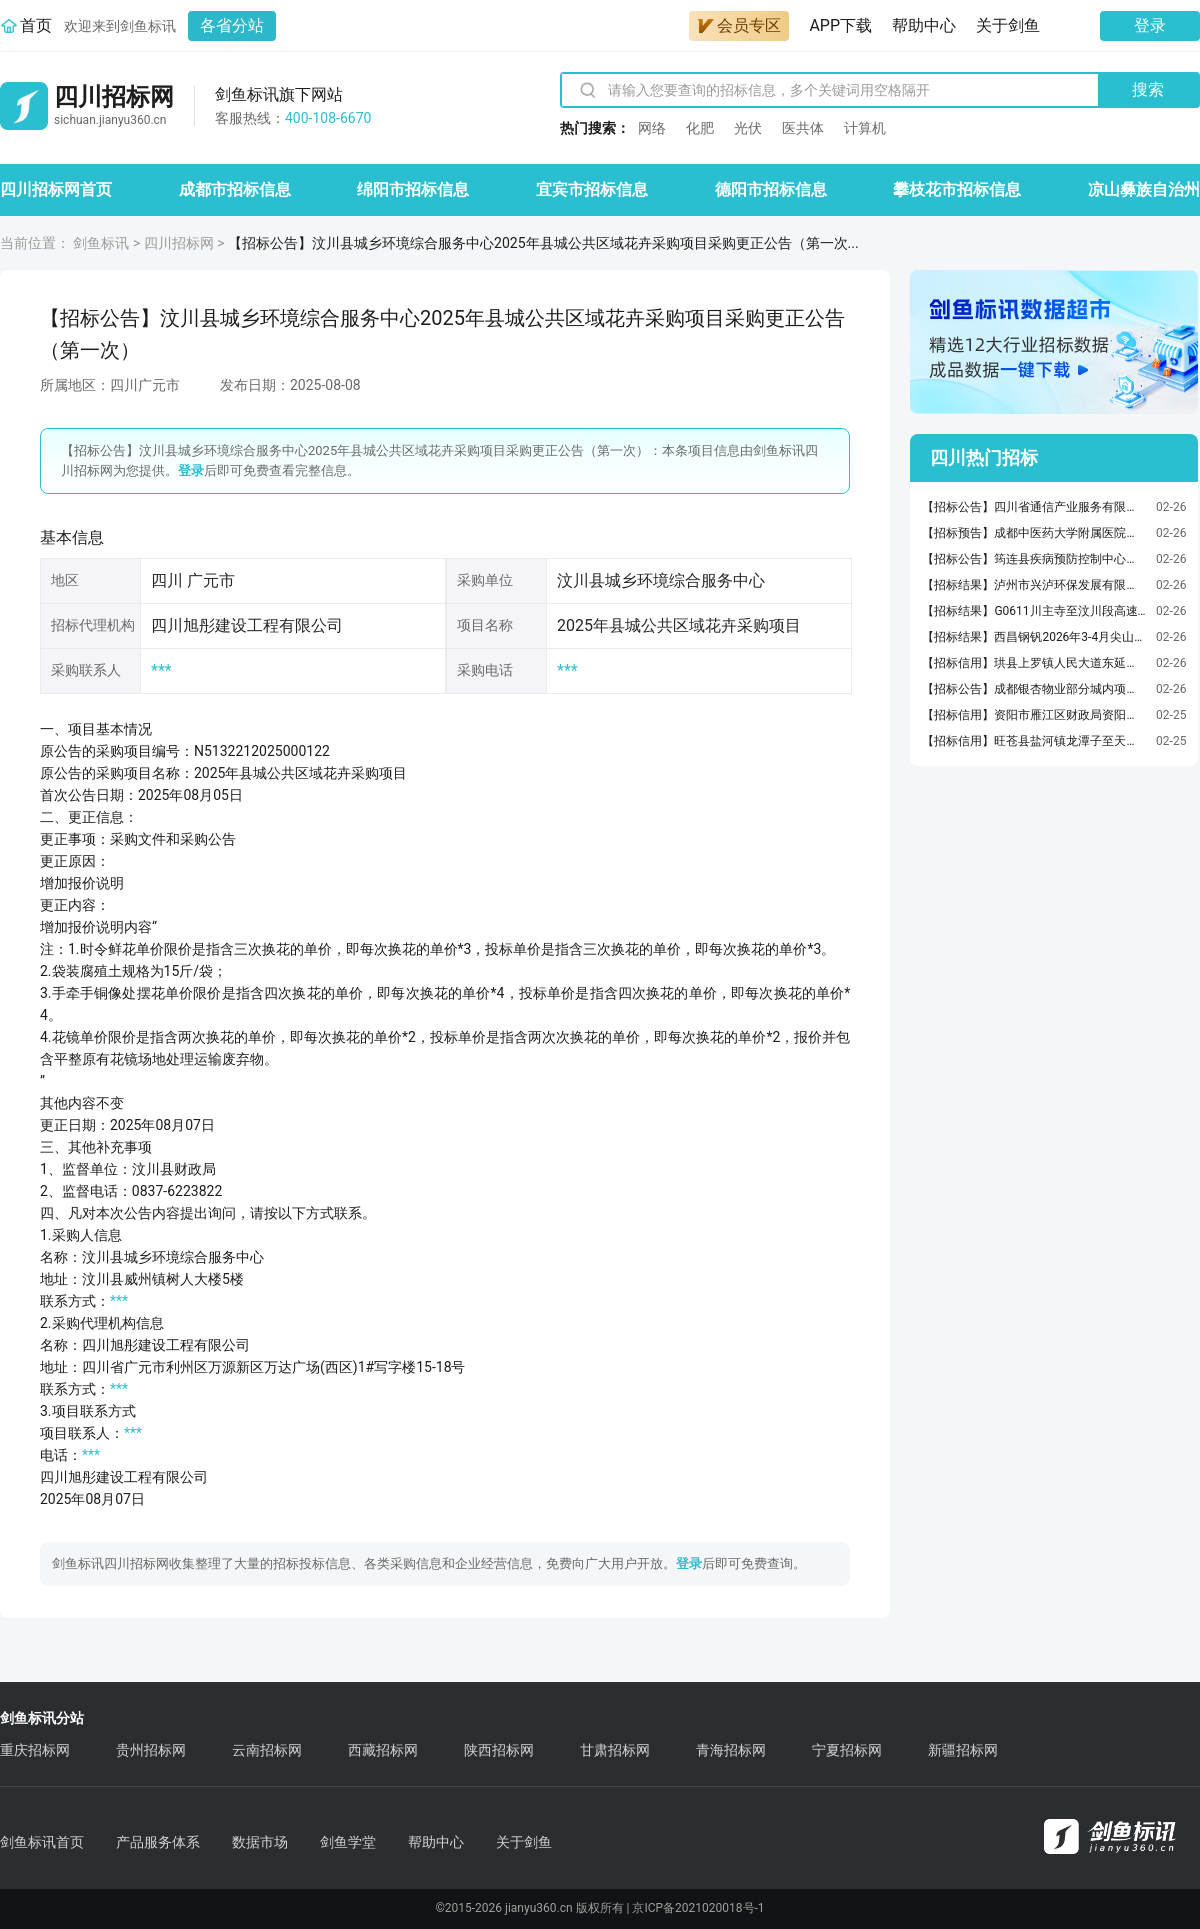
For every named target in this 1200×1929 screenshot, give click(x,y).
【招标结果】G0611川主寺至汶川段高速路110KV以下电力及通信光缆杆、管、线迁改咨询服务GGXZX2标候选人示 (1034, 611)
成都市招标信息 (235, 189)
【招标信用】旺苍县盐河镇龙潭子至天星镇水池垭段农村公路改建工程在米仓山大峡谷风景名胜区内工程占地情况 (1034, 741)
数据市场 (260, 1842)
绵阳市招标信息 (413, 189)
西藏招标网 (383, 1750)
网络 (652, 128)
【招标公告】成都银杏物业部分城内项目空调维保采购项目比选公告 (1034, 689)
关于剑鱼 (1008, 25)
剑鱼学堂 (348, 1842)
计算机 (865, 128)
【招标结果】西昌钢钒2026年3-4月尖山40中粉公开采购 (1034, 637)
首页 (36, 25)
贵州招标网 (151, 1750)
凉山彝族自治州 (1144, 189)
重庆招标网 (35, 1750)
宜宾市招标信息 (592, 189)
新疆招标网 (963, 1750)
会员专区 (739, 25)
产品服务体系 (158, 1842)
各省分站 (232, 25)
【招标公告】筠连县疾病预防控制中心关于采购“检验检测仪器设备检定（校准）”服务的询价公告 (1034, 559)
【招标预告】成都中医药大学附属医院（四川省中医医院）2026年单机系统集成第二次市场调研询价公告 (1034, 533)
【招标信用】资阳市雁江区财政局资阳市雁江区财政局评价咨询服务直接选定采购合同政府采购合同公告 (1034, 715)
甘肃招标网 (615, 1750)
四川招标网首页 (56, 189)
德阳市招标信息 (771, 189)
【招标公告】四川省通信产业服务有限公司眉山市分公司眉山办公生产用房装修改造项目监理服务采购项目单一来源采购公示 (1034, 507)
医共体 (803, 128)
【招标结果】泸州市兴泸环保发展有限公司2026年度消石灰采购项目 (1034, 585)
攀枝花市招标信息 (957, 189)
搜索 (1148, 89)
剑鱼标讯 (101, 243)
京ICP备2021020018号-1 (698, 1908)
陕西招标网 (499, 1750)
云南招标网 (267, 1750)
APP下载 (840, 25)
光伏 (748, 128)
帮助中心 (924, 25)
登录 (1150, 25)
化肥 (700, 128)
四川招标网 (179, 243)
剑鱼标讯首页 (42, 1842)
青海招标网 (731, 1750)
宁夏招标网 (847, 1750)
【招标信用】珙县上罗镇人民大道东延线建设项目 (1034, 663)
